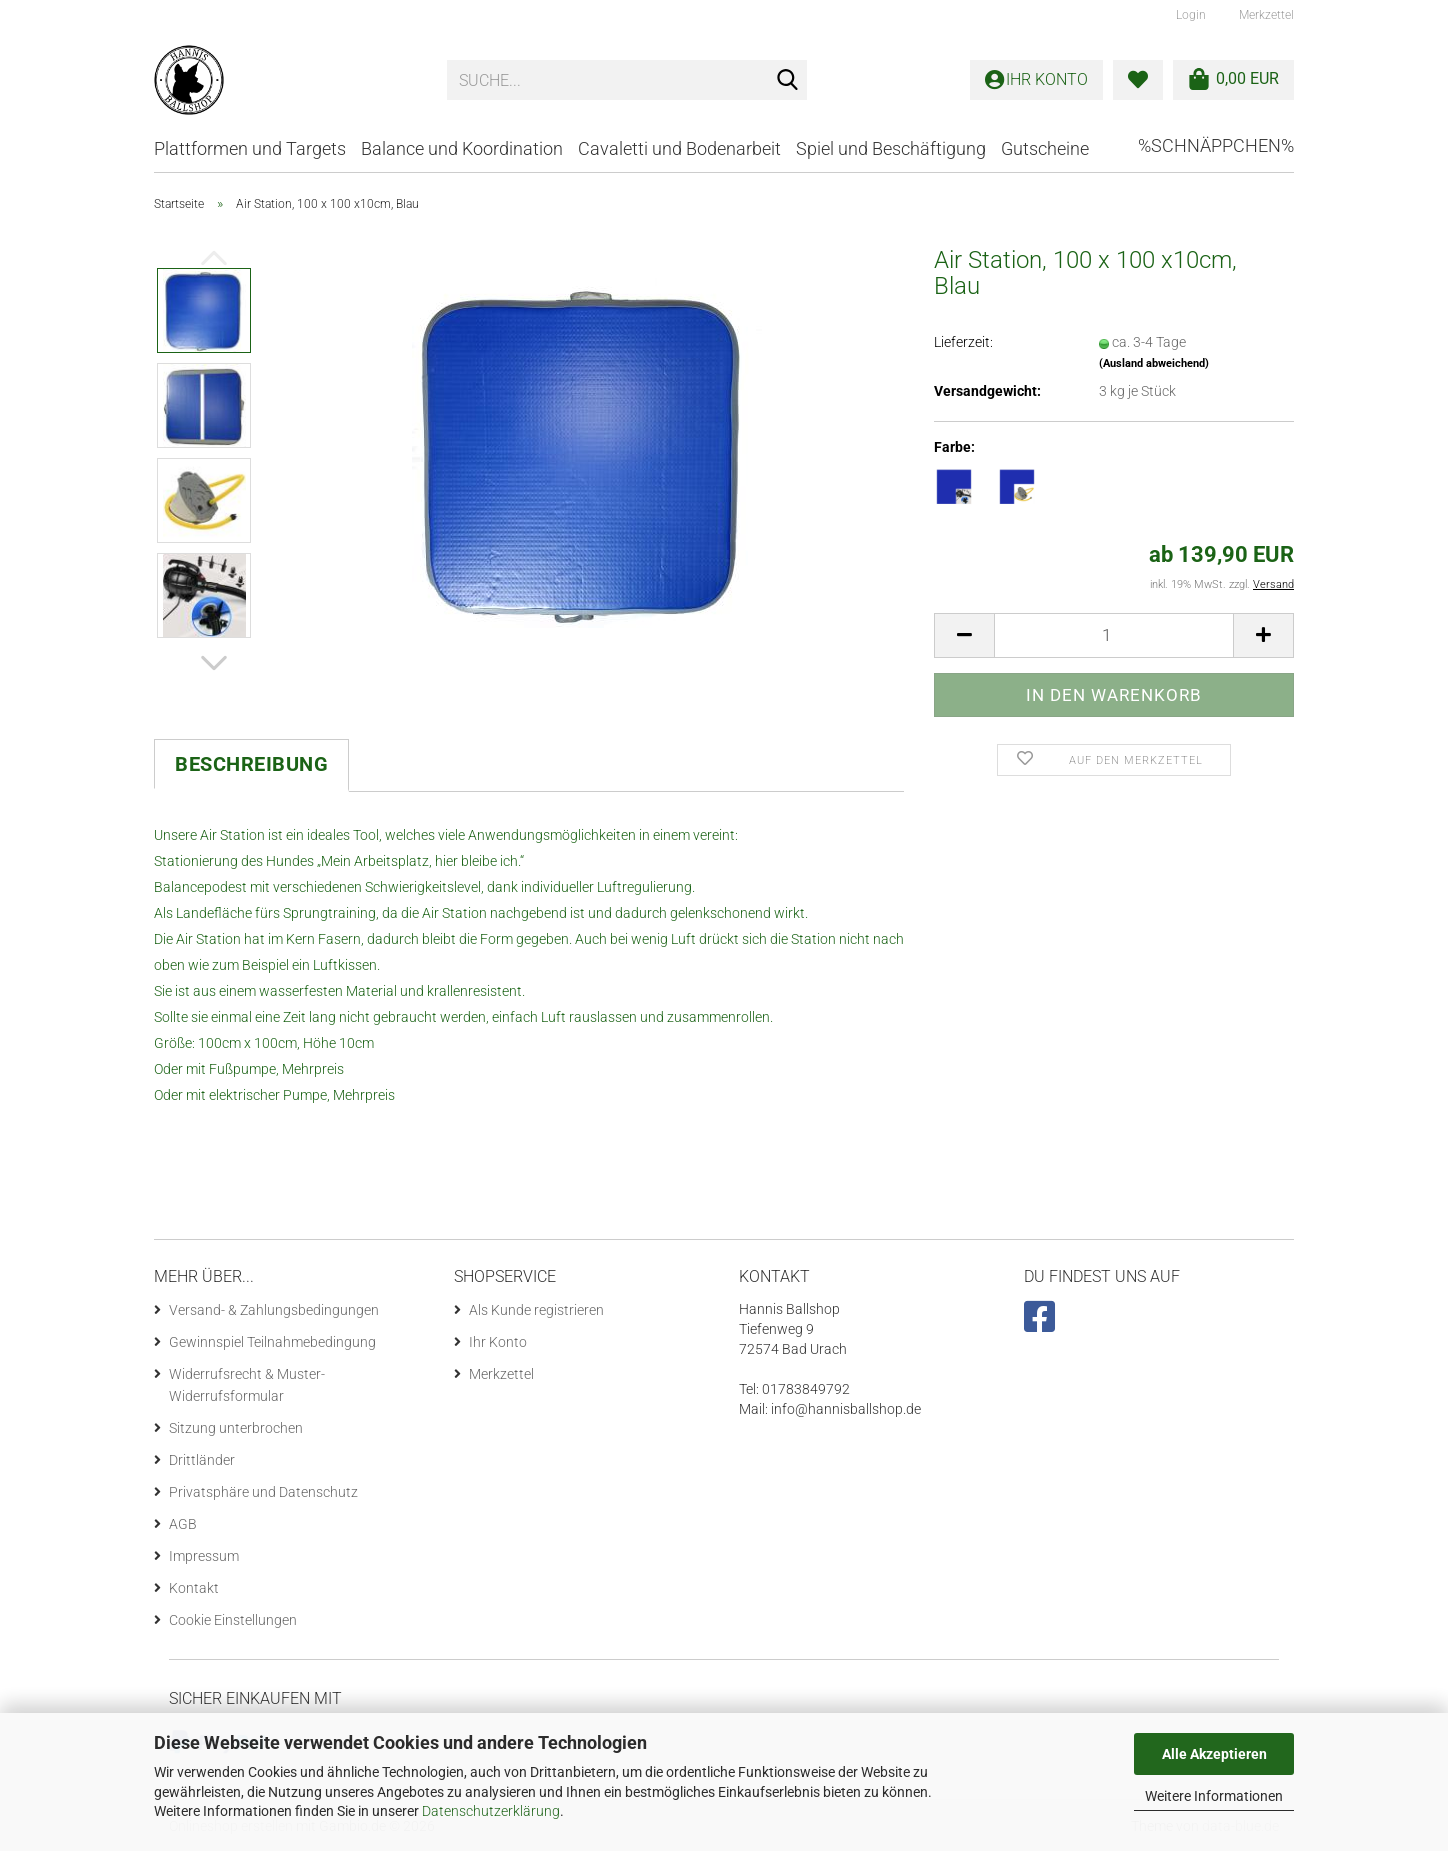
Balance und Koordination (462, 148)
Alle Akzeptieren (1214, 1754)
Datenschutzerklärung (491, 1811)
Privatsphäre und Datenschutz (263, 1492)
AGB (183, 1524)
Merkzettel (1265, 15)
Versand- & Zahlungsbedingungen (274, 1310)
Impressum (204, 1556)
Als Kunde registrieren (536, 1310)
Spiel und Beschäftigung (891, 148)
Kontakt (194, 1588)
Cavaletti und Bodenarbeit (679, 148)
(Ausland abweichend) (1154, 363)
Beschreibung (251, 764)
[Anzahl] (1114, 635)
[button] (214, 663)
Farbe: (954, 447)
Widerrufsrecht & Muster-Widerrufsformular (247, 1385)
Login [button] (1189, 15)
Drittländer (202, 1460)
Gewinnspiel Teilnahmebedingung (272, 1342)
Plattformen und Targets (250, 148)
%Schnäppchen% (1216, 145)
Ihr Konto (498, 1342)
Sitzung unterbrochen (236, 1428)
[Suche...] (788, 81)
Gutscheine (1045, 148)
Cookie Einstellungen (233, 1620)
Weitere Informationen (1214, 1796)
